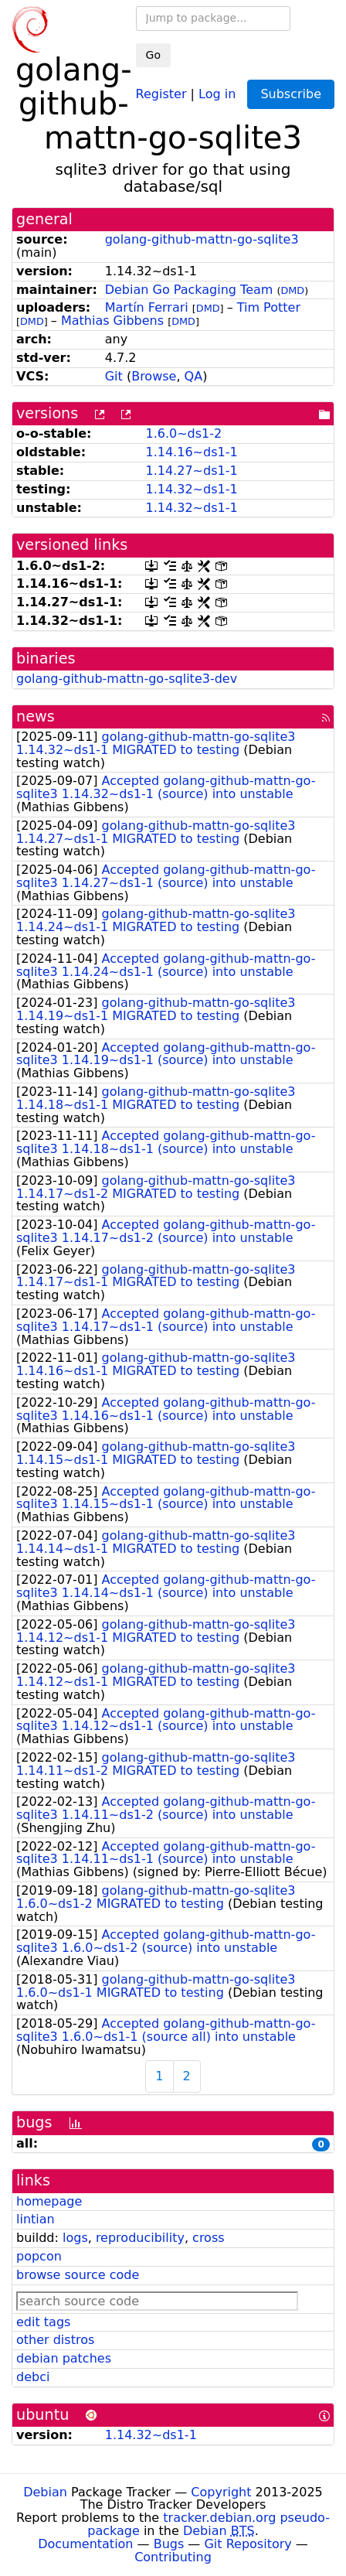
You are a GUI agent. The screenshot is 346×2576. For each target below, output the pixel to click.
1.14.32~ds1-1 (191, 489)
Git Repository (247, 2544)
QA (194, 376)
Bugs (169, 2544)
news (35, 716)
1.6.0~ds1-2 (183, 433)
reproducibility (140, 2237)
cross (208, 2237)
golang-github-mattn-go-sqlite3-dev (126, 678)
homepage (49, 2201)
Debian (45, 2492)
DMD (292, 290)
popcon (39, 2256)
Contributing (173, 2557)
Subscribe (290, 94)
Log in (217, 93)
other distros (55, 2339)
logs (75, 2237)
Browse (153, 376)
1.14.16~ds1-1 (191, 452)
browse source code (77, 2274)
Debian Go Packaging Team (189, 289)
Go (153, 55)
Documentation (85, 2544)
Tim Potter (268, 307)
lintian (35, 2219)
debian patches (63, 2358)
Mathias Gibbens (112, 320)
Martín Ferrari (146, 307)
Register (161, 93)
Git (114, 376)
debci (32, 2377)
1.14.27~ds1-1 (191, 470)
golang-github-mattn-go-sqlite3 (202, 239)
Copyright (221, 2492)
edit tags (43, 2322)
